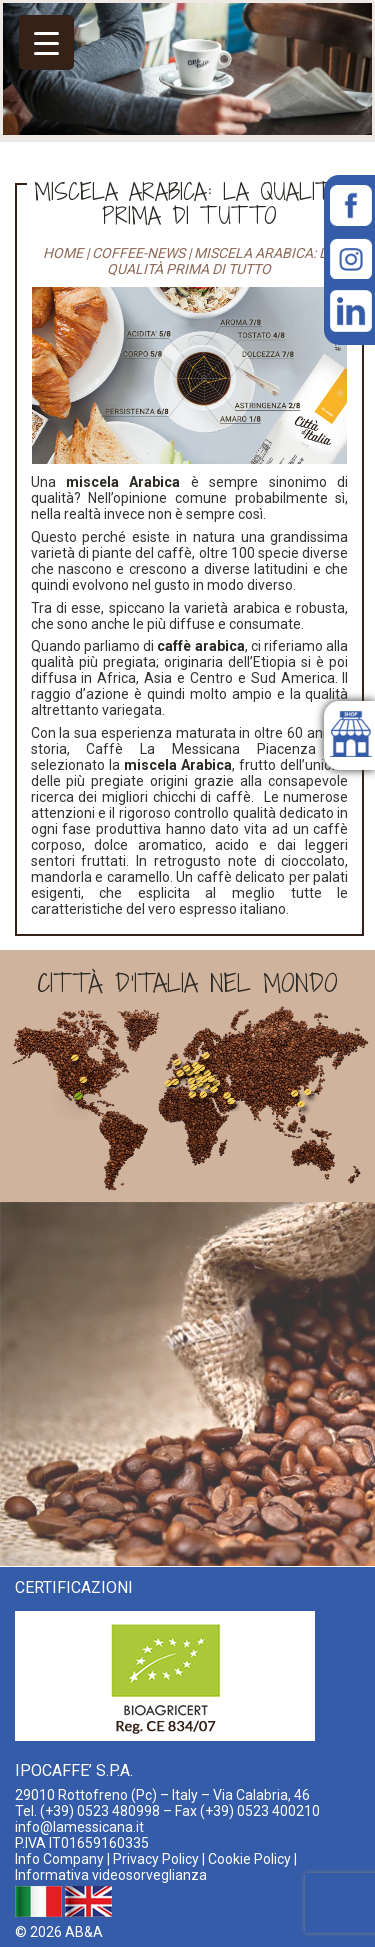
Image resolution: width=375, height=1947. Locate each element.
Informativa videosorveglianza (111, 1875)
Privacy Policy (156, 1859)
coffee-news (138, 253)
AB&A (84, 1932)
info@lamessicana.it (79, 1827)
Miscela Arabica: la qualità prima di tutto (189, 203)
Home (63, 253)
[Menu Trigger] (46, 42)
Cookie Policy (249, 1859)
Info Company (59, 1859)
